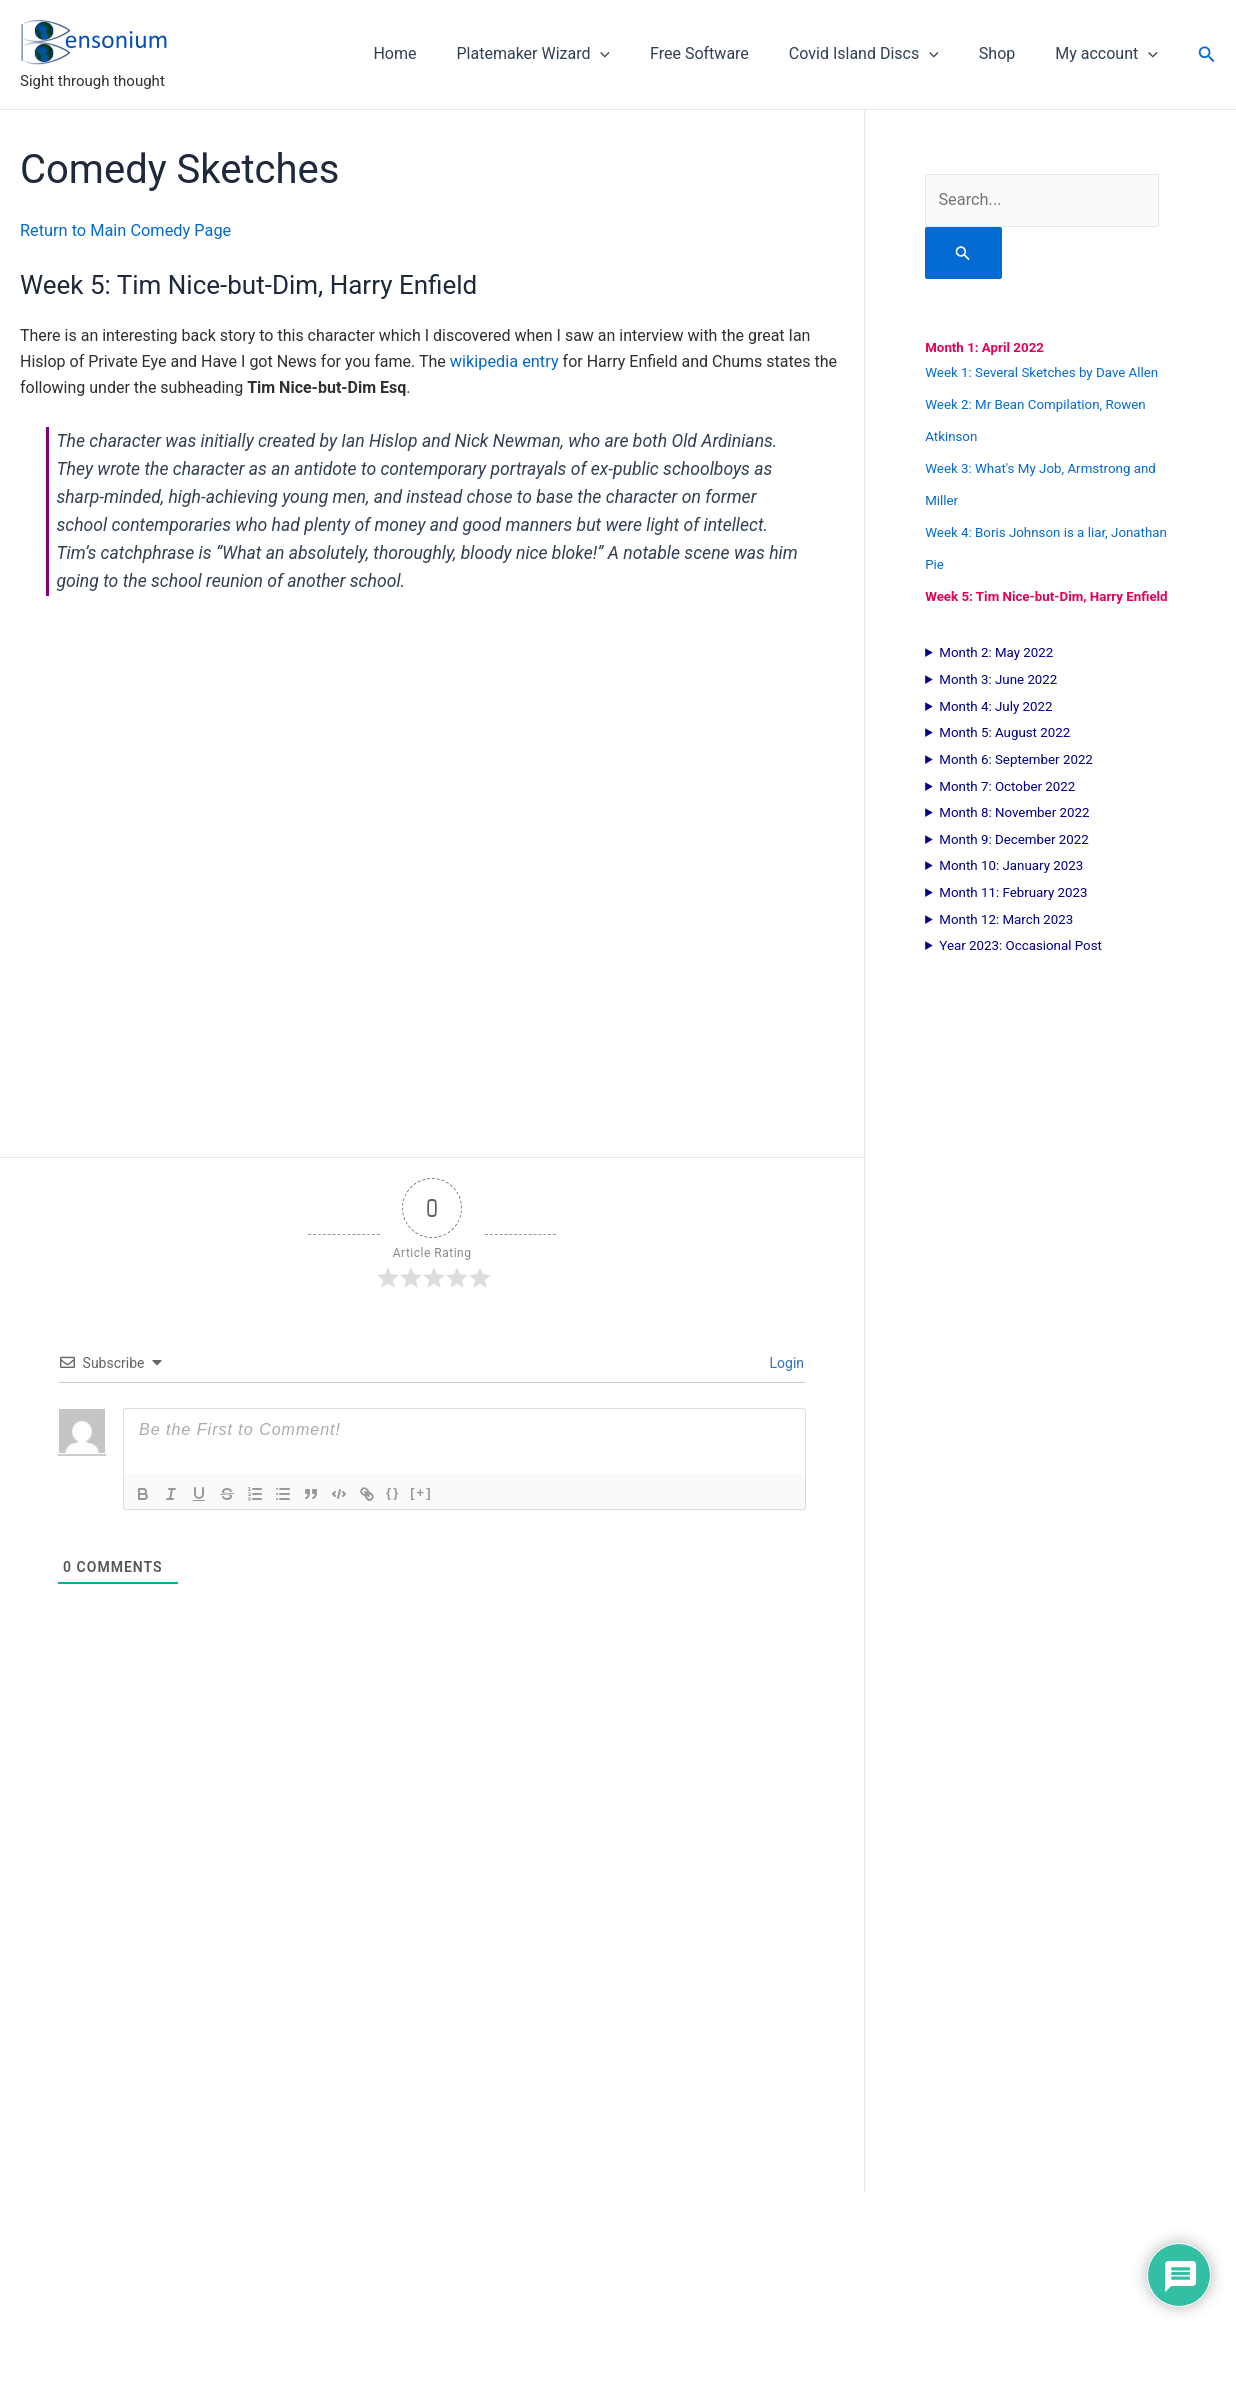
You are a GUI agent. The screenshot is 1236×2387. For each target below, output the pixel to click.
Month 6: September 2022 (1016, 758)
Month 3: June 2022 (998, 678)
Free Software (727, 53)
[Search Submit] (963, 252)
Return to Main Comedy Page (123, 230)
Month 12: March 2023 (1006, 918)
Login (785, 1362)
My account (1110, 54)
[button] (636, 54)
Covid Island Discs (884, 54)
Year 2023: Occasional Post (1020, 944)
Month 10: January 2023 (1011, 864)
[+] (421, 1491)
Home (438, 53)
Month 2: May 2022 (996, 651)
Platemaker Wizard (569, 54)
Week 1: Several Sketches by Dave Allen (1041, 371)
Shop (1009, 53)
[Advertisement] (432, 1975)
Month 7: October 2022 (1007, 785)
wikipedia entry (503, 360)
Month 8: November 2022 (1014, 811)
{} (393, 1491)
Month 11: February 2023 (1013, 891)
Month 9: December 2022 (1014, 838)
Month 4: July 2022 (995, 705)
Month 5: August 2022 (1004, 731)
